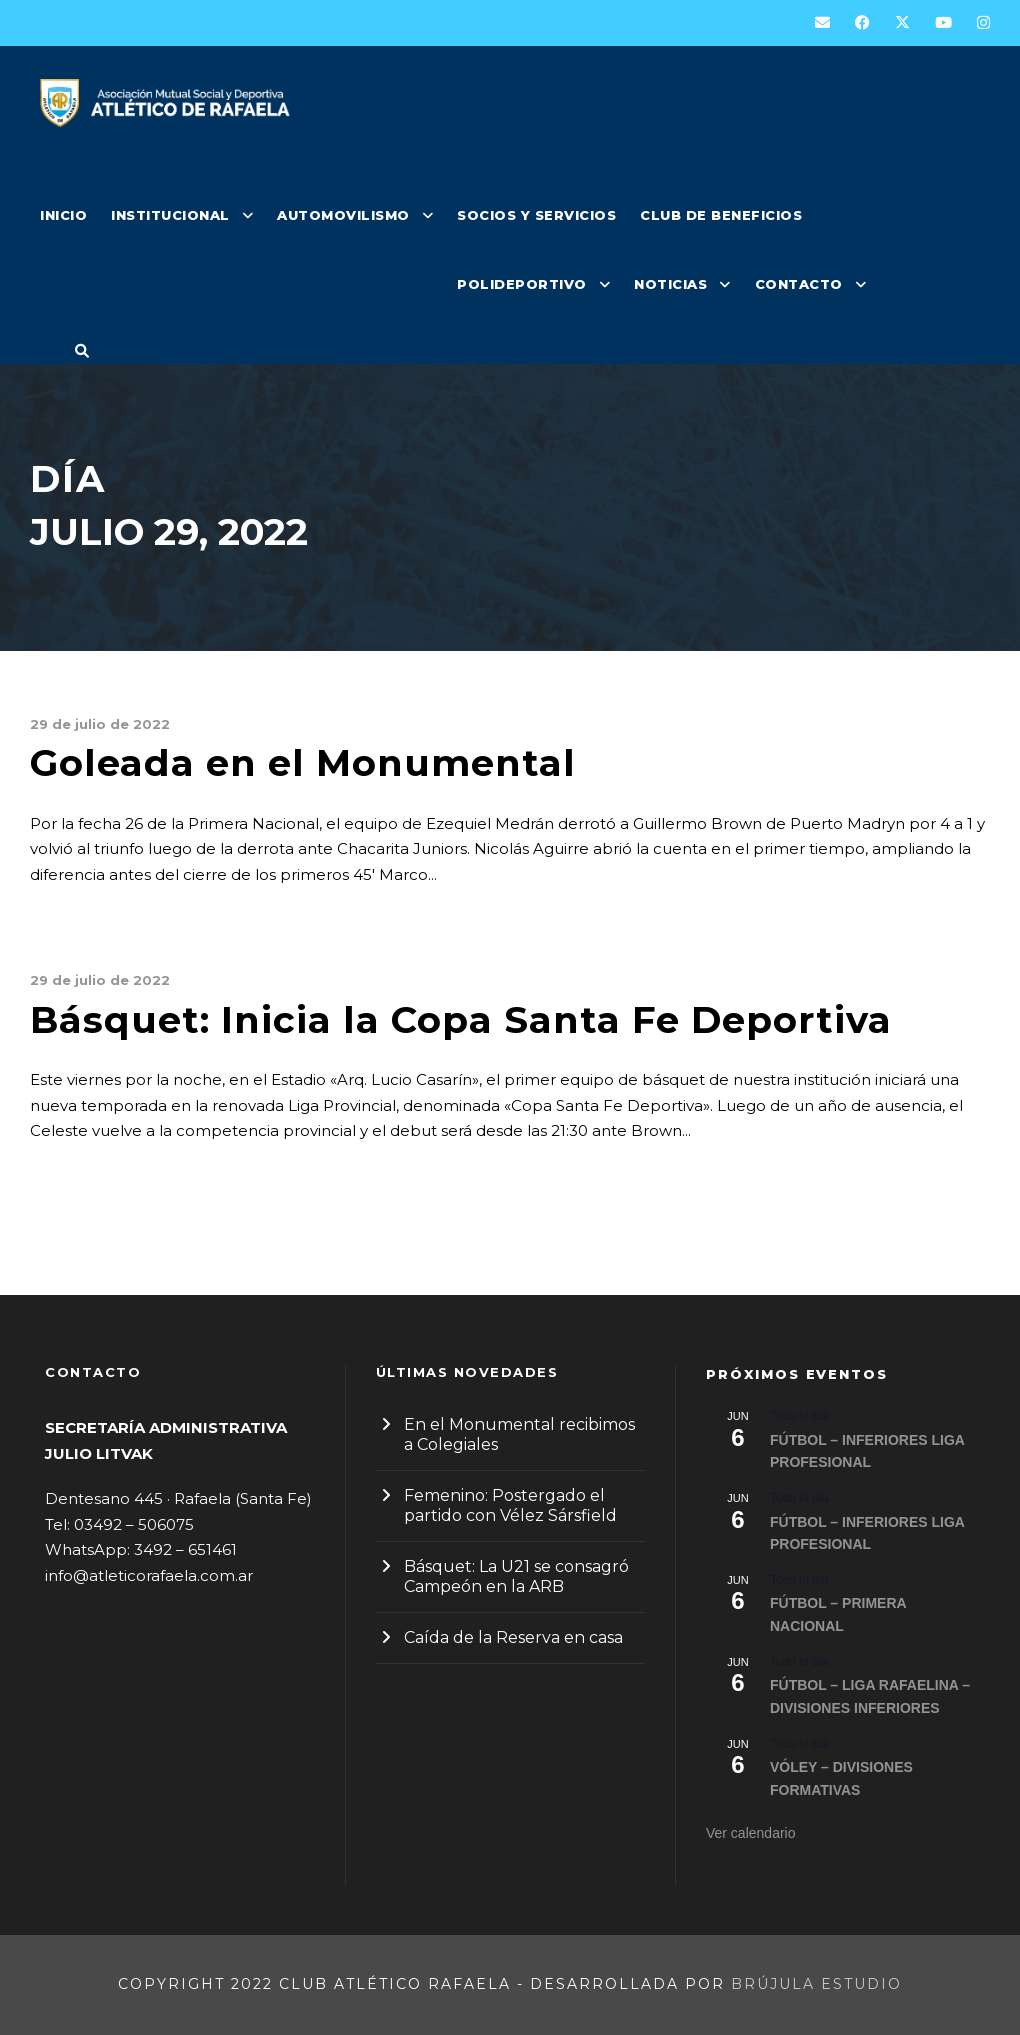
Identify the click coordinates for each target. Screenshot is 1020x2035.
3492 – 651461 (185, 1549)
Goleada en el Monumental (303, 762)
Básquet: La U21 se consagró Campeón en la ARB (516, 1576)
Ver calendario (751, 1833)
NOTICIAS (670, 284)
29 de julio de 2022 (100, 724)
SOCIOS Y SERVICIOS (536, 215)
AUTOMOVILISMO (343, 215)
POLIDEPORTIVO (522, 284)
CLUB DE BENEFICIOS (721, 215)
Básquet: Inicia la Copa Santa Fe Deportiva (461, 1019)
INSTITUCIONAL (170, 215)
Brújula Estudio (816, 1984)
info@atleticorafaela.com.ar (149, 1575)
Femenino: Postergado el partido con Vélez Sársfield (510, 1505)
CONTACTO (799, 284)
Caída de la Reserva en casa (513, 1637)
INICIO (63, 215)
